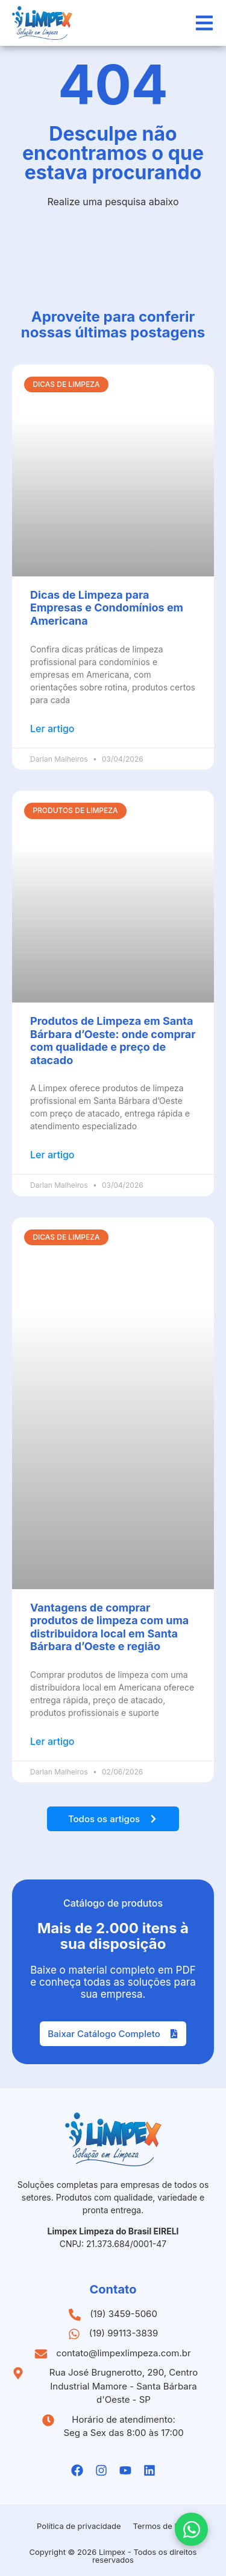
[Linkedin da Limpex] (149, 2470)
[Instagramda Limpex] (101, 2470)
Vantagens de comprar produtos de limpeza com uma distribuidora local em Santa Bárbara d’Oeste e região (109, 1627)
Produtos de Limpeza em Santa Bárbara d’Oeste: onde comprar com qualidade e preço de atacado (113, 1040)
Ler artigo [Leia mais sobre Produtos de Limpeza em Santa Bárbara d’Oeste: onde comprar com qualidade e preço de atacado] (52, 1155)
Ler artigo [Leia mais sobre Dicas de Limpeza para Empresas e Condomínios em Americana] (52, 728)
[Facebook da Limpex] (77, 2470)
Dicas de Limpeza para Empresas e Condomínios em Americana (106, 607)
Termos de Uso (161, 2526)
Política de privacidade (79, 2526)
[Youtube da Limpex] (125, 2470)
